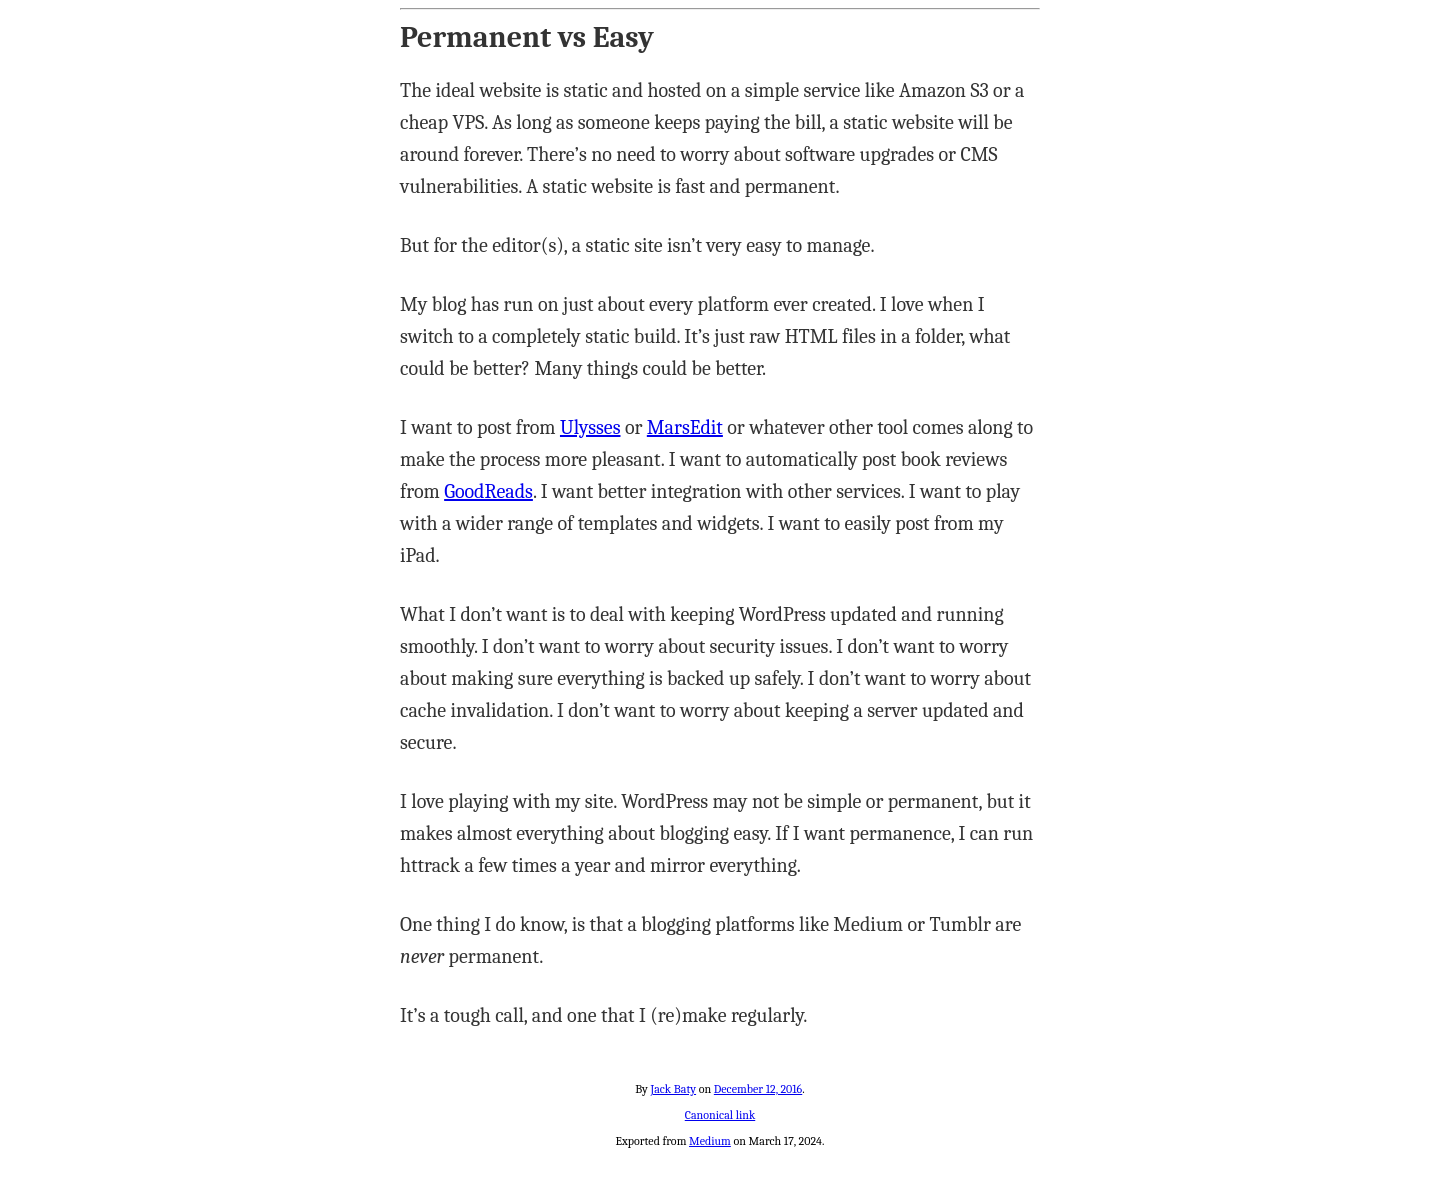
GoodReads (488, 491)
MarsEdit (685, 427)
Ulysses (590, 427)
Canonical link (720, 1115)
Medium (710, 1141)
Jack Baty (674, 1089)
